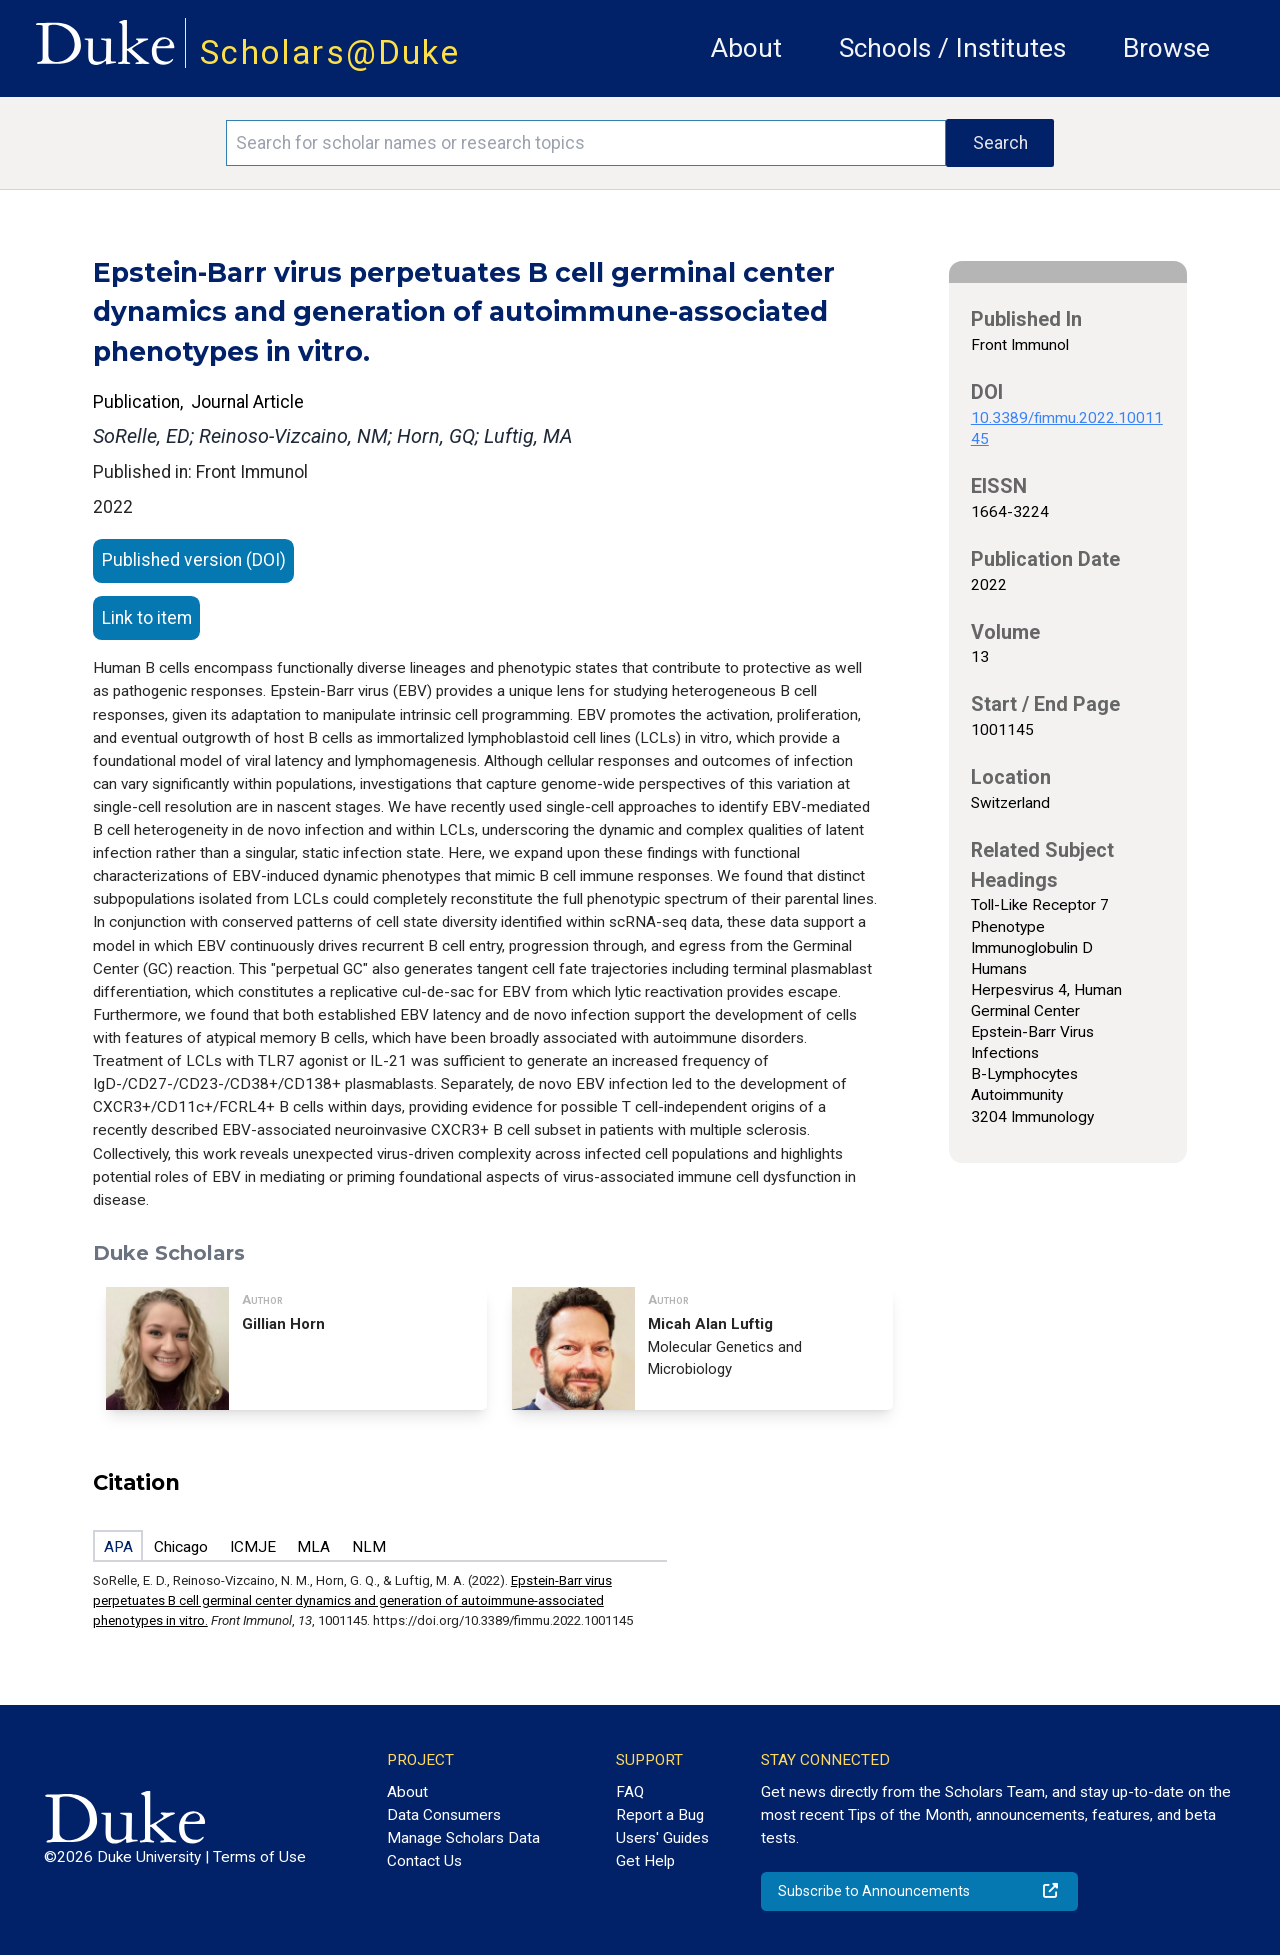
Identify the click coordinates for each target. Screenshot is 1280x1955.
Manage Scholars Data (463, 1838)
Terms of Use (259, 1857)
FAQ (630, 1792)
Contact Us (424, 1861)
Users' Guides (662, 1838)
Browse (1166, 48)
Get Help (645, 1861)
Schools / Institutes (952, 48)
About (746, 48)
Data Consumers (444, 1815)
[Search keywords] (586, 143)
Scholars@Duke (330, 52)
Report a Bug (660, 1815)
